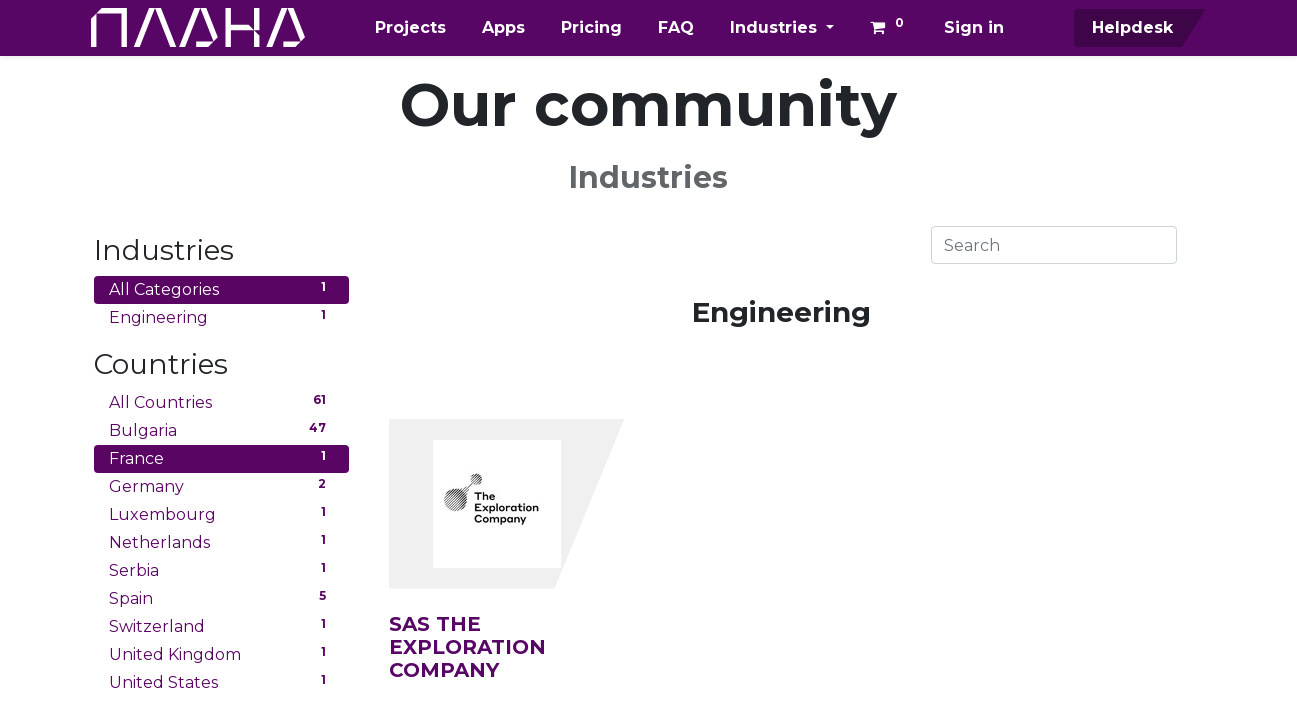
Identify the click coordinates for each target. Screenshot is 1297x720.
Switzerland (221, 625)
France (221, 457)
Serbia (221, 569)
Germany (221, 485)
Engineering (221, 316)
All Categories (221, 288)
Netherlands (221, 541)
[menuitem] (410, 28)
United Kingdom (221, 653)
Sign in (974, 27)
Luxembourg (221, 513)
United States (221, 681)
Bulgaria (221, 429)
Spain (221, 597)
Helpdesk (1128, 27)
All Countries (221, 401)
